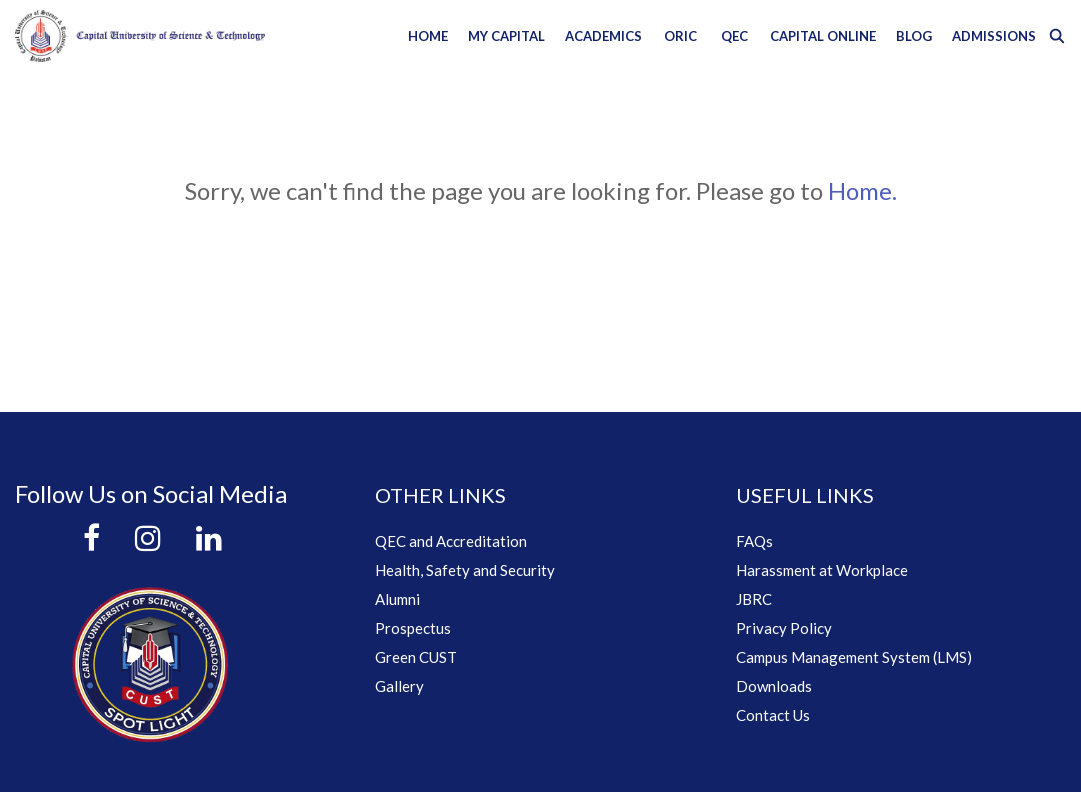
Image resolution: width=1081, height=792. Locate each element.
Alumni (397, 599)
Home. (862, 190)
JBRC (754, 599)
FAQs (754, 541)
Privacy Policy (784, 628)
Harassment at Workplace (822, 570)
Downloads (774, 686)
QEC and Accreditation (451, 541)
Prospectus (413, 628)
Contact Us (773, 715)
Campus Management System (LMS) (854, 657)
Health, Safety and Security (465, 570)
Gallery (399, 686)
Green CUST (416, 657)
